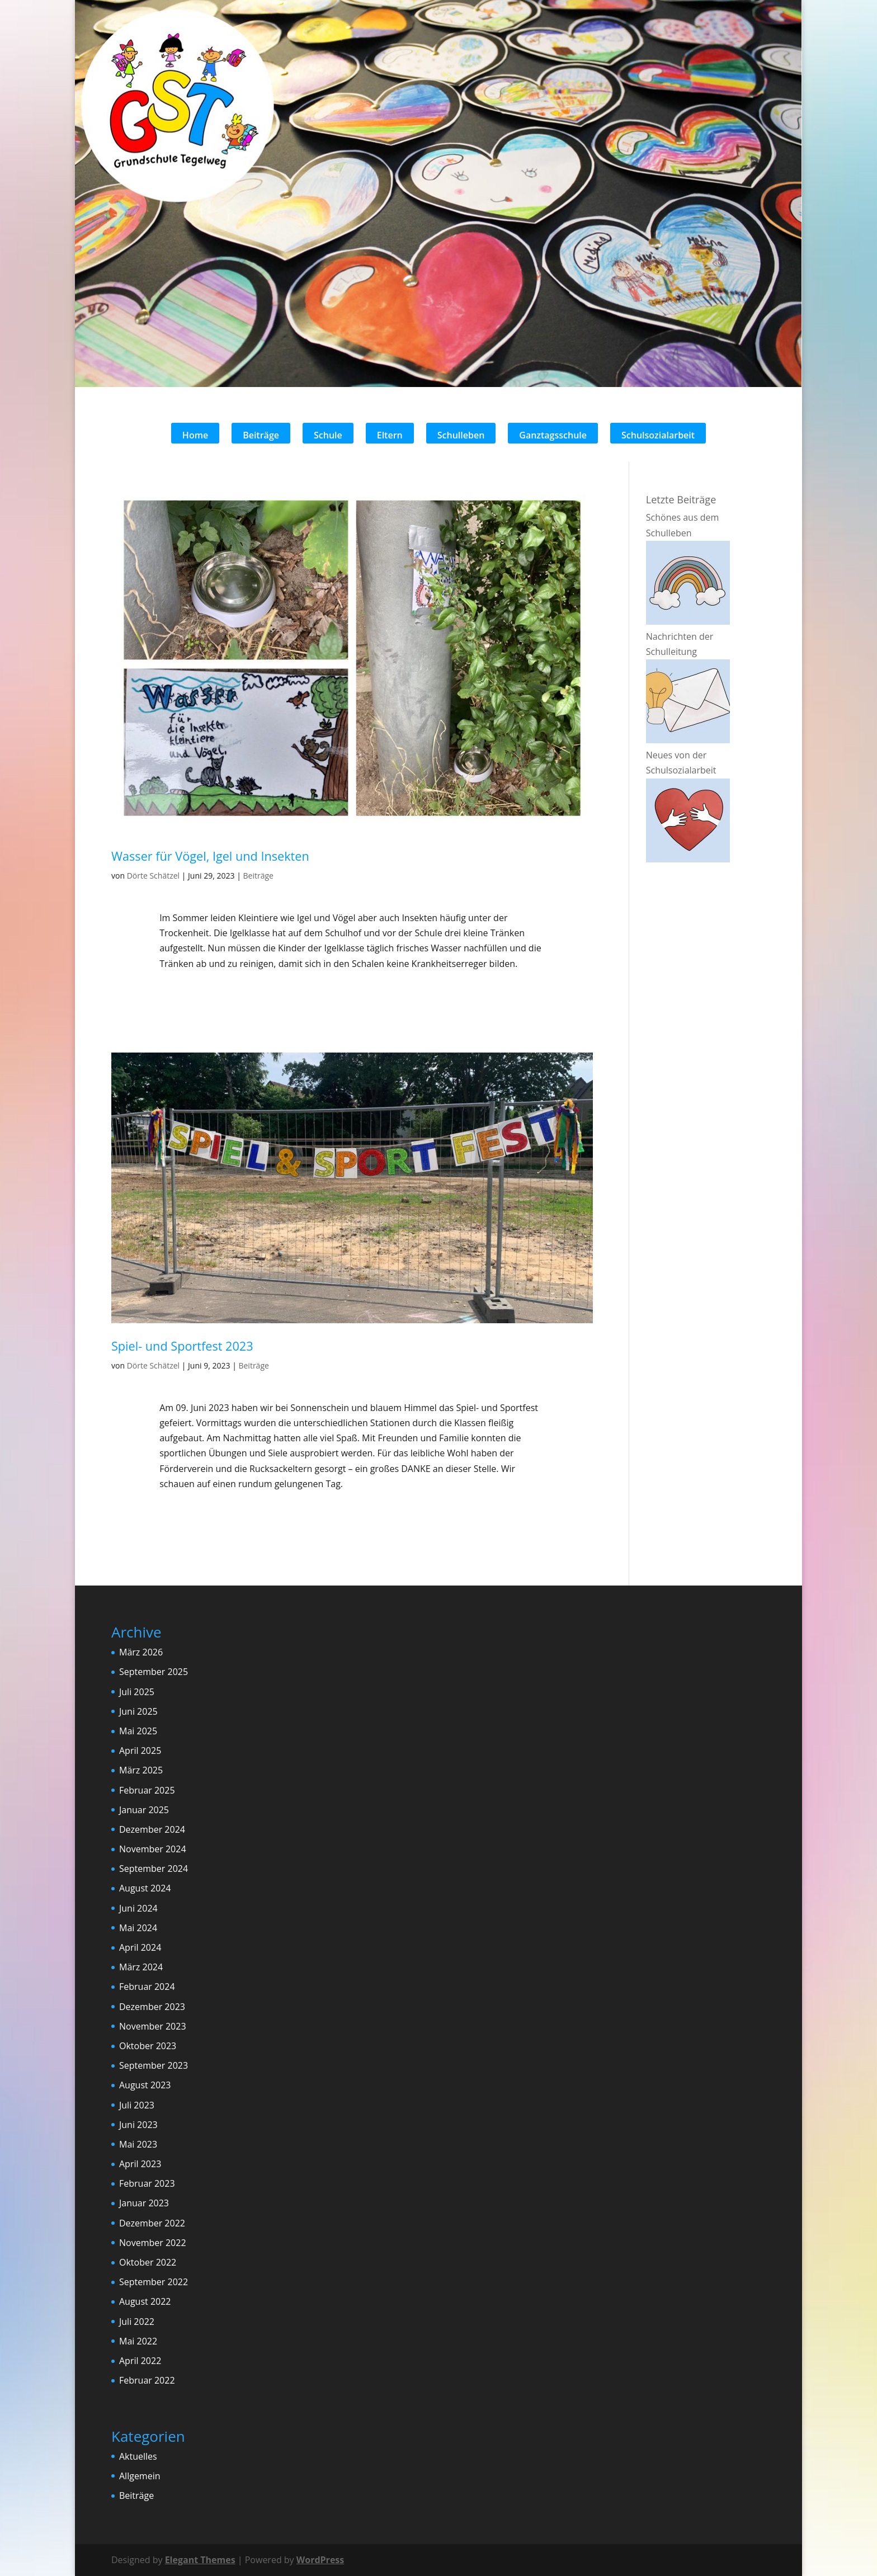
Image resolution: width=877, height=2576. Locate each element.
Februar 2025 (147, 1790)
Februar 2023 (147, 2183)
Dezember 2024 (152, 1829)
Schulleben (461, 435)
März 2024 (141, 1967)
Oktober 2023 (147, 2046)
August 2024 (145, 1888)
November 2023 (152, 2026)
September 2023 (153, 2065)
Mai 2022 (138, 2341)
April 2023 (140, 2164)
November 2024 (152, 1849)
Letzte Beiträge (681, 499)
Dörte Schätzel (153, 875)
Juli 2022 (136, 2321)
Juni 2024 (138, 1908)
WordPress (320, 2560)
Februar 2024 (147, 1986)
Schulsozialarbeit (658, 435)
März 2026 (141, 1652)
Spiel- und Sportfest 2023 (182, 1346)
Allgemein (140, 2476)
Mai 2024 (138, 1928)
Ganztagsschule (553, 435)
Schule (328, 435)
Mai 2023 (138, 2144)
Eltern (390, 435)
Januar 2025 (144, 1810)
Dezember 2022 (152, 2223)
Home (195, 435)
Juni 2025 (138, 1711)
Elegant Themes (200, 2560)
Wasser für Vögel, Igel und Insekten (210, 856)
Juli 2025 (136, 1692)
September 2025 (153, 1672)
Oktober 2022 (147, 2262)
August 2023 (145, 2085)
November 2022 (152, 2243)
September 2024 (153, 1868)
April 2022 (140, 2361)
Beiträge (261, 435)
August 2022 (145, 2301)
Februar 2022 (147, 2380)
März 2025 (141, 1770)
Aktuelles (138, 2456)
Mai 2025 (138, 1731)
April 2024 (140, 1947)
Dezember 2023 (152, 2007)
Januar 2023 (144, 2203)
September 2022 (153, 2282)
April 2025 (140, 1750)
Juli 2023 (136, 2105)
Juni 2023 (138, 2125)
